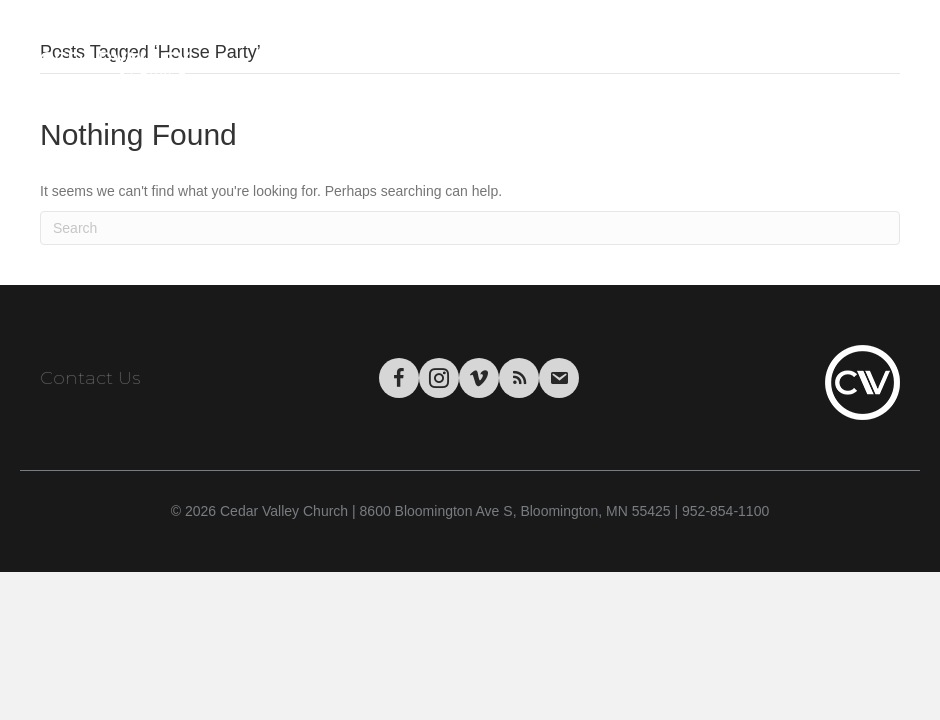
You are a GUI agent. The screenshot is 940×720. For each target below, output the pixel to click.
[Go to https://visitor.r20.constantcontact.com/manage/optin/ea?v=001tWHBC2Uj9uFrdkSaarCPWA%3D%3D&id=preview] (559, 378)
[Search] (470, 228)
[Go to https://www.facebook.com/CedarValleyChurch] (399, 378)
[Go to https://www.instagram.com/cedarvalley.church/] (439, 378)
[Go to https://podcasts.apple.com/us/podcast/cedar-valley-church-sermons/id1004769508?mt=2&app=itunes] (519, 378)
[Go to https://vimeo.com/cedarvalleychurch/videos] (479, 378)
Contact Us (90, 378)
